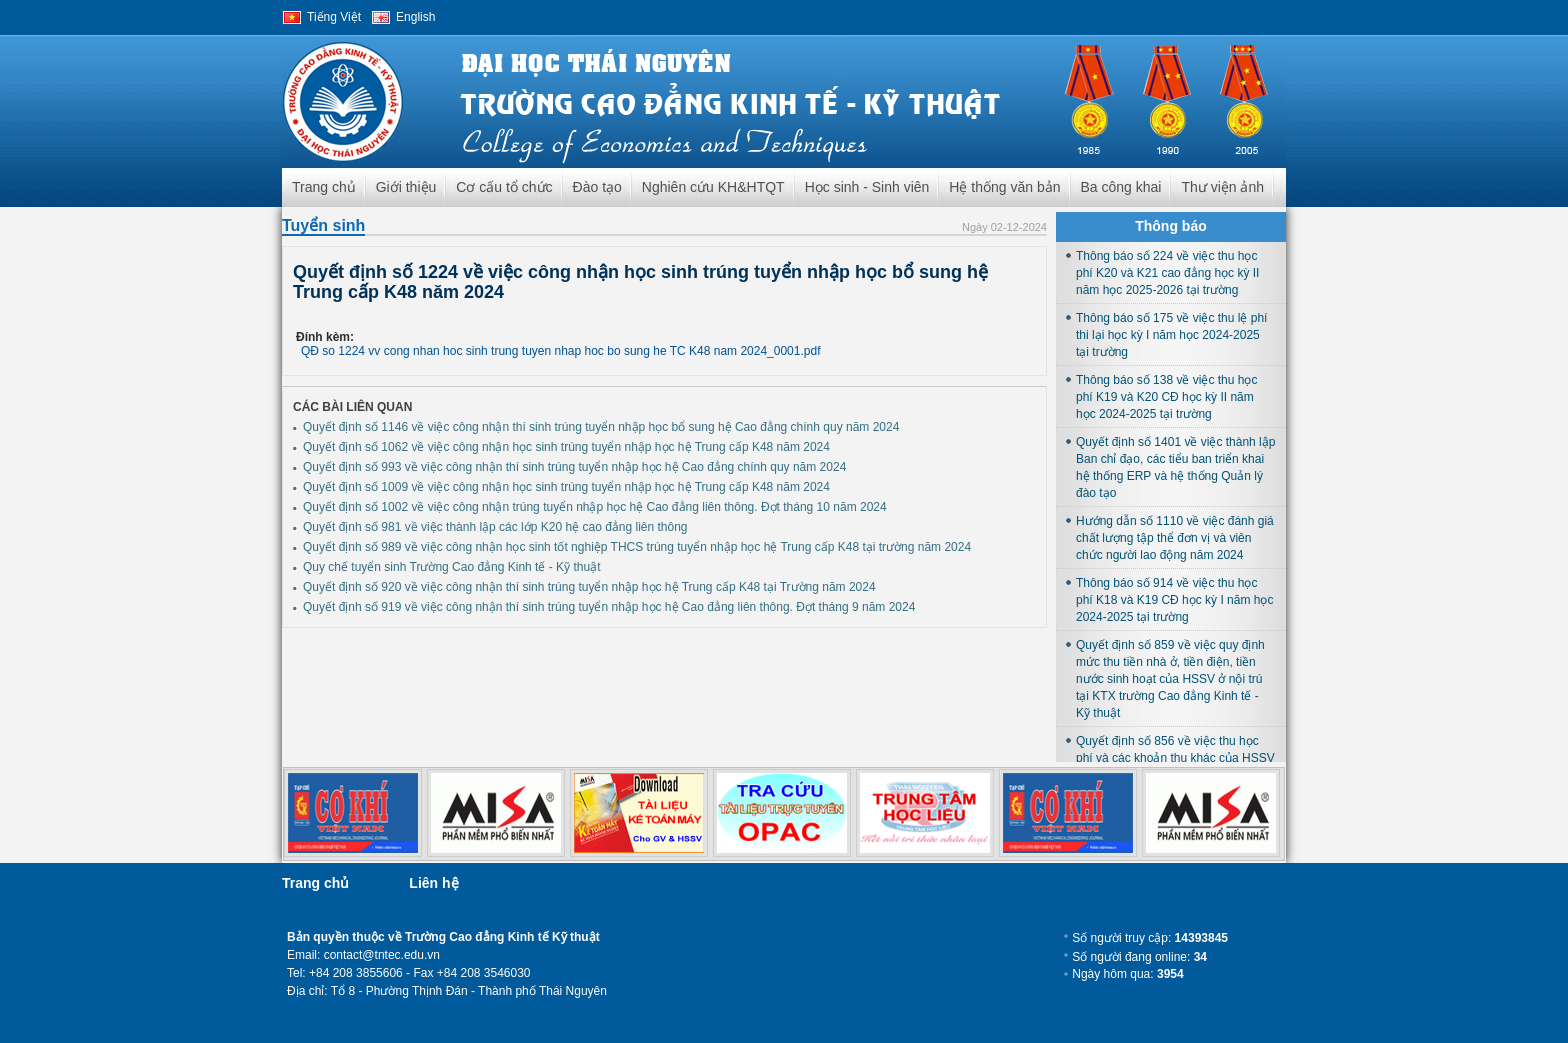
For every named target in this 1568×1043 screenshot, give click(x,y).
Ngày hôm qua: (1127, 974)
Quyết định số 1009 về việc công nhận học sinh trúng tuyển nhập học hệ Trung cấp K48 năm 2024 (566, 487)
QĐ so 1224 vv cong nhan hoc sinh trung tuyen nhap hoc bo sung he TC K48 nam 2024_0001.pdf (560, 351)
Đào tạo (597, 187)
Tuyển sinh (323, 225)
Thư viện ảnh (1222, 187)
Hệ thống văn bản (1004, 187)
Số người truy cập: (1150, 938)
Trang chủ (324, 187)
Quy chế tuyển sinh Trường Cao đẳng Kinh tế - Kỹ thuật (451, 567)
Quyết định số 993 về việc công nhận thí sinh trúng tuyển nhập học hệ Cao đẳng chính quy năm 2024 (574, 467)
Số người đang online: (1139, 957)
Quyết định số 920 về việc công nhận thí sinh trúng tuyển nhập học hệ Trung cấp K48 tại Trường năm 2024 (589, 587)
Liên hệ (433, 883)
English (415, 17)
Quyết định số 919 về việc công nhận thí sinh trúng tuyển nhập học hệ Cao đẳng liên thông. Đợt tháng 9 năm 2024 (609, 607)
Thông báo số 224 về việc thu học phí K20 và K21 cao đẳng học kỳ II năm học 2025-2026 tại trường (1167, 273)
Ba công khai (1121, 187)
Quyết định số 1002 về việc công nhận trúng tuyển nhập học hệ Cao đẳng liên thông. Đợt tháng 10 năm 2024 (595, 507)
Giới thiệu (406, 187)
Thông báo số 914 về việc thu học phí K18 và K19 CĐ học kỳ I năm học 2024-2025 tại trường (1174, 600)
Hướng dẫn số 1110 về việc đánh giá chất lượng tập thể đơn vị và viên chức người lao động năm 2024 (1175, 538)
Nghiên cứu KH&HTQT (713, 187)
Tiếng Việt (334, 17)
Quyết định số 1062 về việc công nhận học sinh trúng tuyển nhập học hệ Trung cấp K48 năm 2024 (566, 447)
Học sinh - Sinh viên (867, 187)
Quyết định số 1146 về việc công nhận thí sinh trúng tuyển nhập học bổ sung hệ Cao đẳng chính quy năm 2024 (601, 427)
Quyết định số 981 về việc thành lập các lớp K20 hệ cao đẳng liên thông (495, 527)
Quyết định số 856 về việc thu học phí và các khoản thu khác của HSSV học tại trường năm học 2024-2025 (1175, 758)
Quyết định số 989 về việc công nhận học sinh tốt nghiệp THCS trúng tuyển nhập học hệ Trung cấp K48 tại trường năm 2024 (637, 547)
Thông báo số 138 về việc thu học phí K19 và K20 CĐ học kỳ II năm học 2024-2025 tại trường (1166, 397)
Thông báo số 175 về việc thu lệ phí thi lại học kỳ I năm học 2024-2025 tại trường (1171, 335)
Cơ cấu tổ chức (504, 187)
